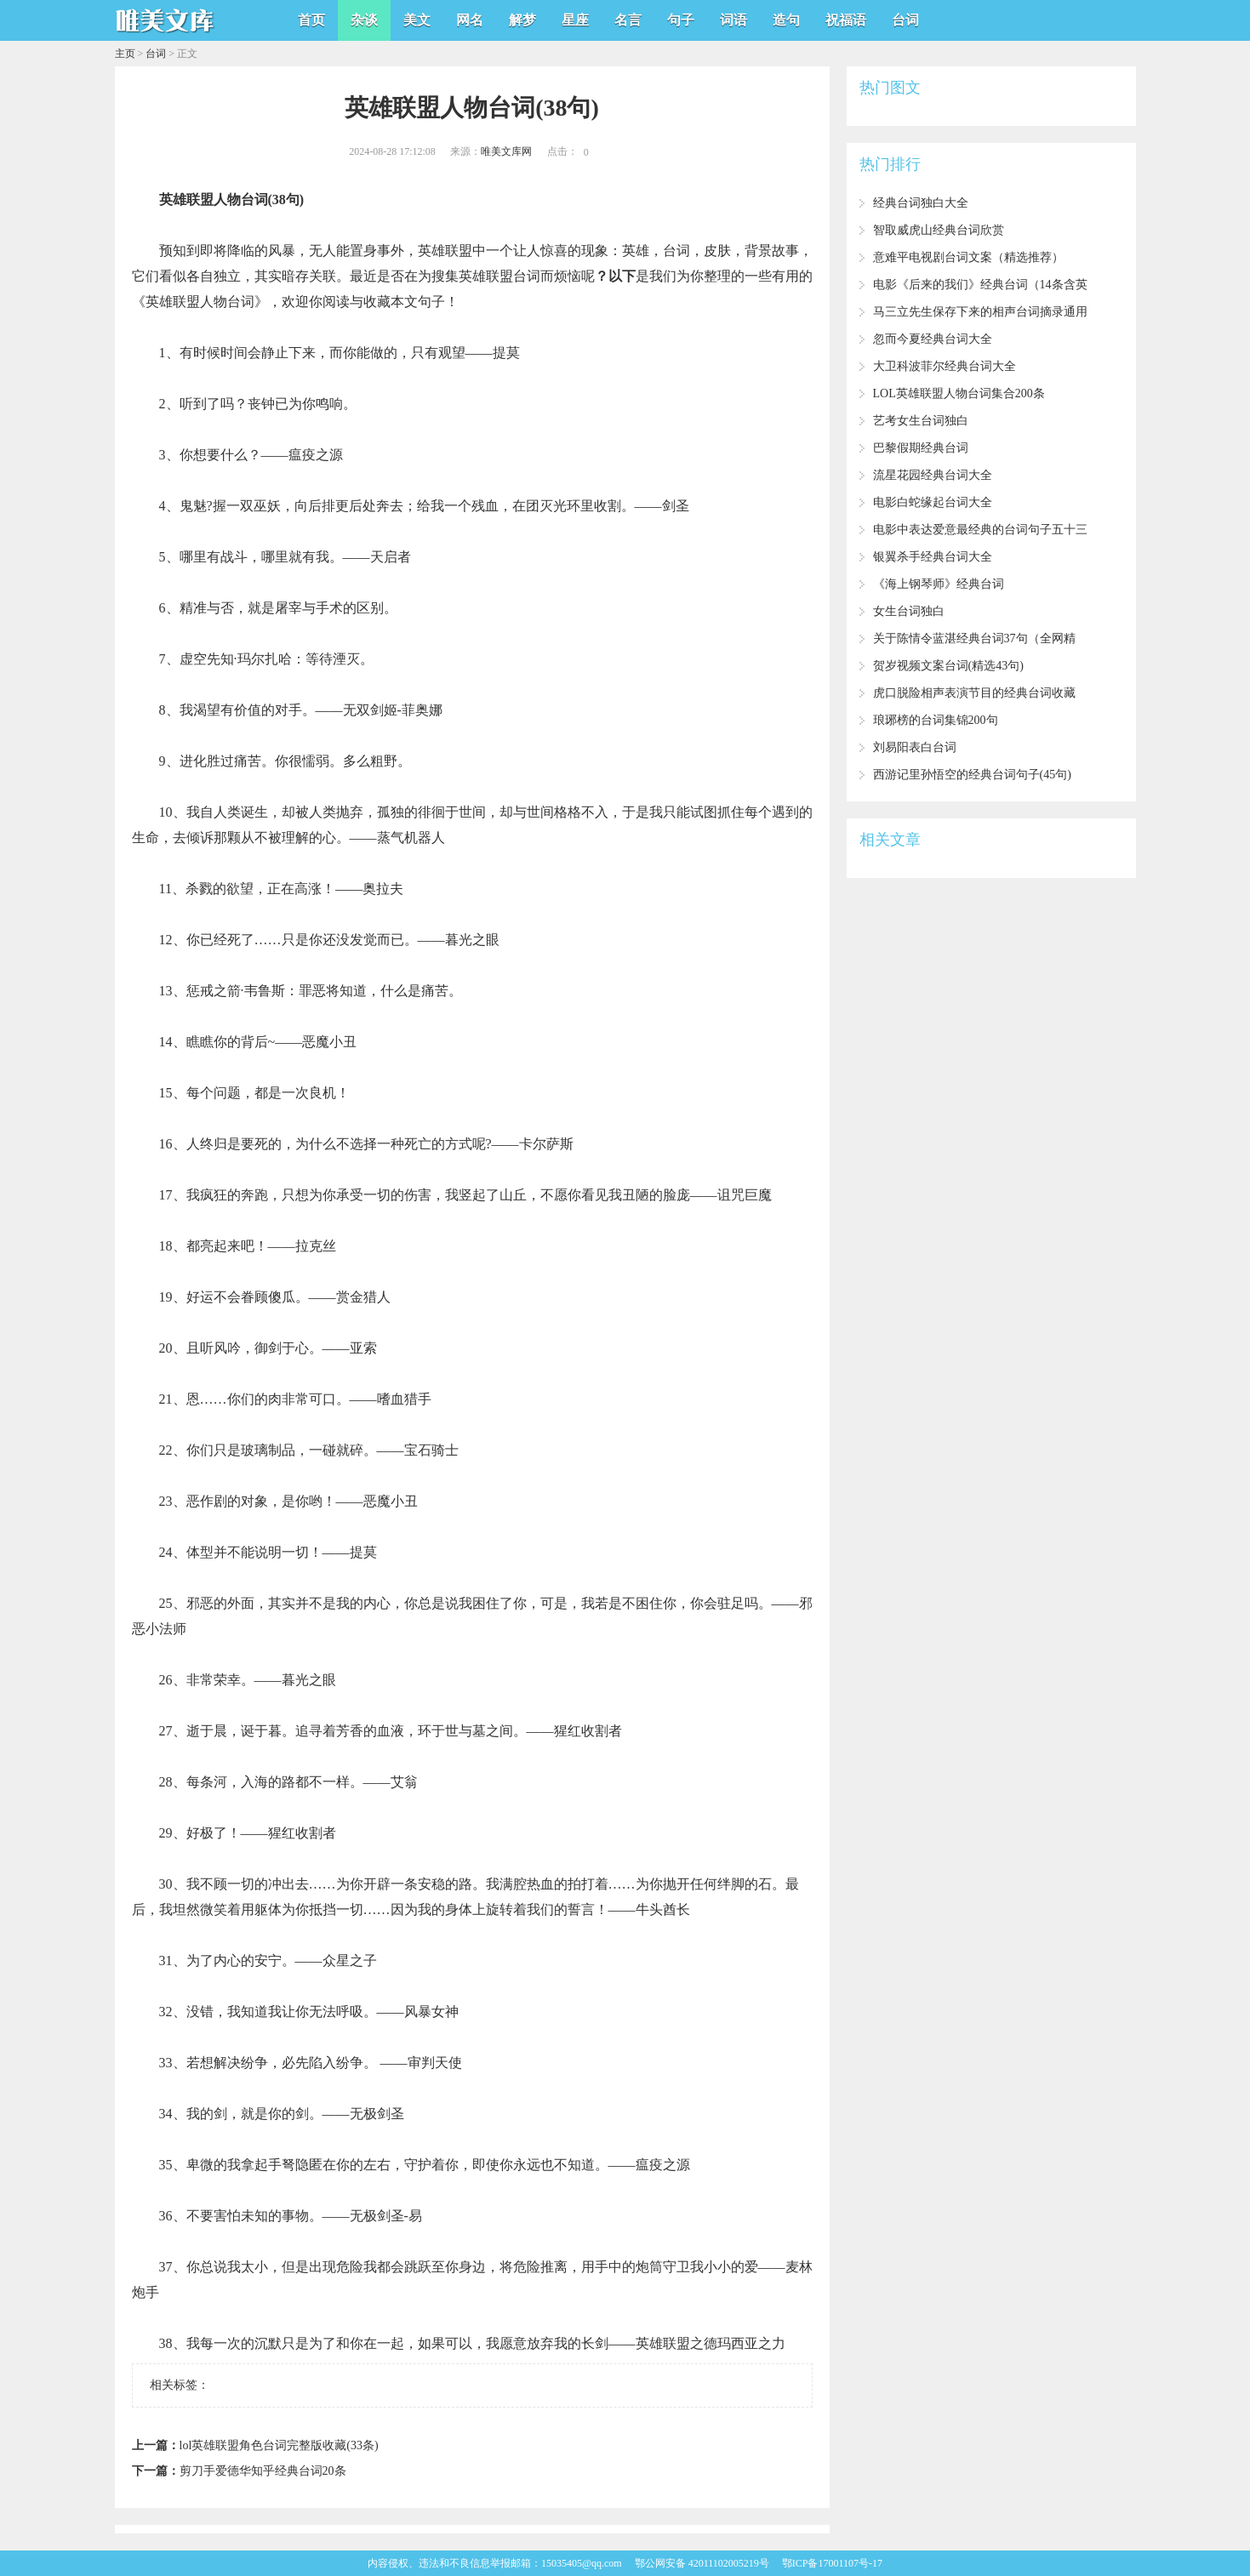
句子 (680, 20)
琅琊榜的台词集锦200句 (935, 720)
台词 (905, 20)
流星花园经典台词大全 (932, 475)
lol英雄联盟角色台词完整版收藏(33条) (279, 2445)
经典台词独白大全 (920, 203)
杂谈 (364, 20)
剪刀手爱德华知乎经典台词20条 (263, 2471)
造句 (786, 20)
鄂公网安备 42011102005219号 (702, 2563)
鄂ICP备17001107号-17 (832, 2563)
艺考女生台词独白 (920, 420)
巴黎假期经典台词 (920, 448)
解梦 (522, 20)
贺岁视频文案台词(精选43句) (948, 665)
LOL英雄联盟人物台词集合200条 (959, 393)
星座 (575, 20)
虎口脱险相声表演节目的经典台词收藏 (974, 693)
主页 (125, 54)
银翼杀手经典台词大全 (932, 556)
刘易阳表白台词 (914, 747)
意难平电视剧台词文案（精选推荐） (968, 257)
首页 (311, 20)
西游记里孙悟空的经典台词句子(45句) (972, 774)
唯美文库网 (506, 151)
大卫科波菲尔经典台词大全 (944, 366)
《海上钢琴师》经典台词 (938, 584)
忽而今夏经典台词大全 (932, 339)
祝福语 (845, 20)
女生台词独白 (909, 611)
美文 (417, 20)
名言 (628, 20)
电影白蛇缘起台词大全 (932, 502)
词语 (733, 20)
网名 (469, 20)
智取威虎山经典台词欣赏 (938, 230)
